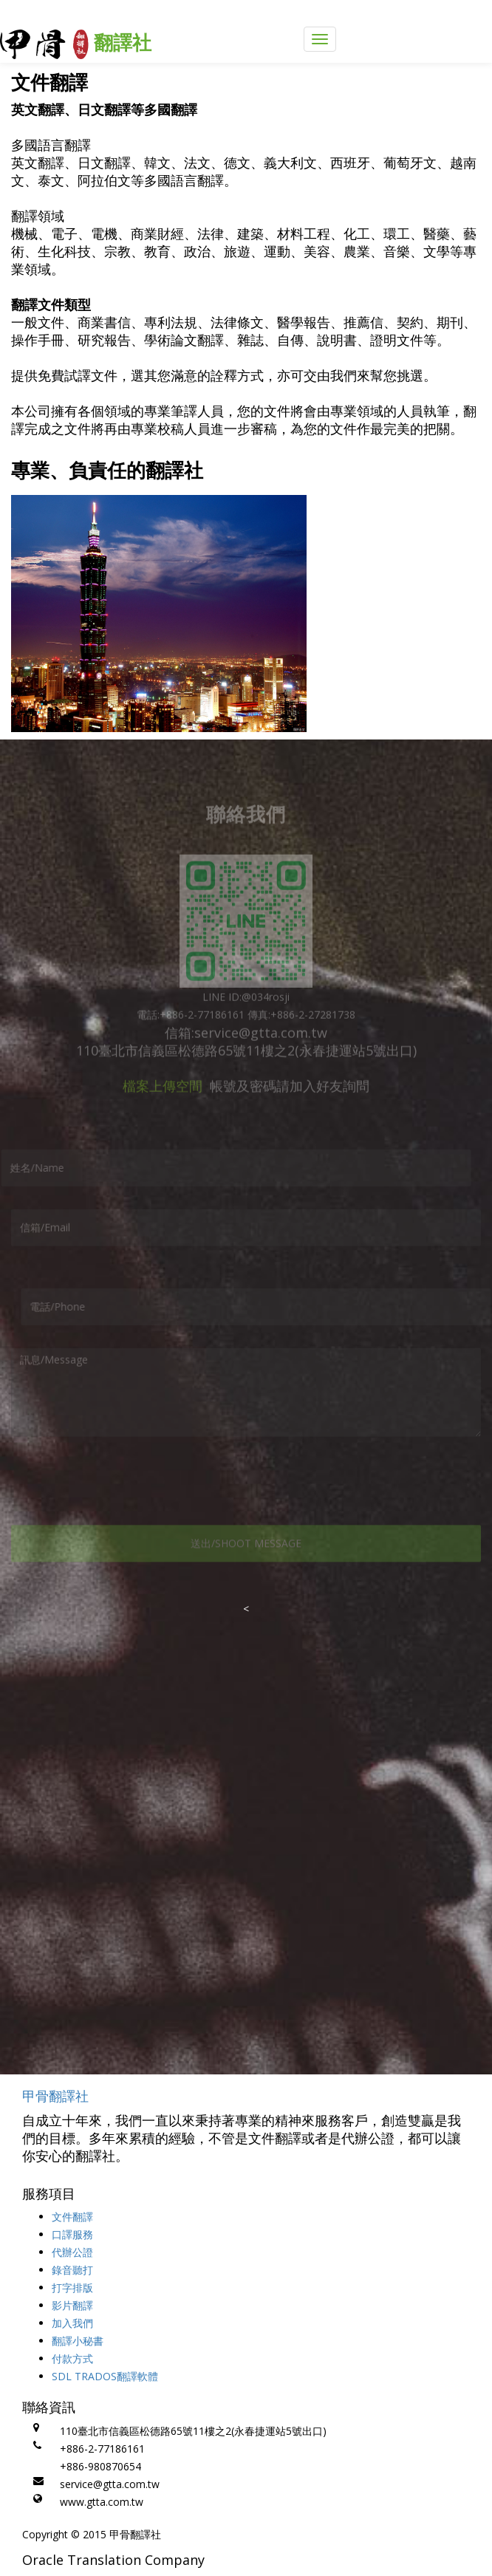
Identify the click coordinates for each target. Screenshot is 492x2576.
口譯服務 (72, 2234)
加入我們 (72, 2323)
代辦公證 (72, 2252)
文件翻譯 (72, 2217)
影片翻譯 (72, 2305)
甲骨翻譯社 (55, 2096)
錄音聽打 (72, 2270)
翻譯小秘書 (77, 2341)
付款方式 (72, 2358)
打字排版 (72, 2288)
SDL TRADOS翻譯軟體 (105, 2376)
